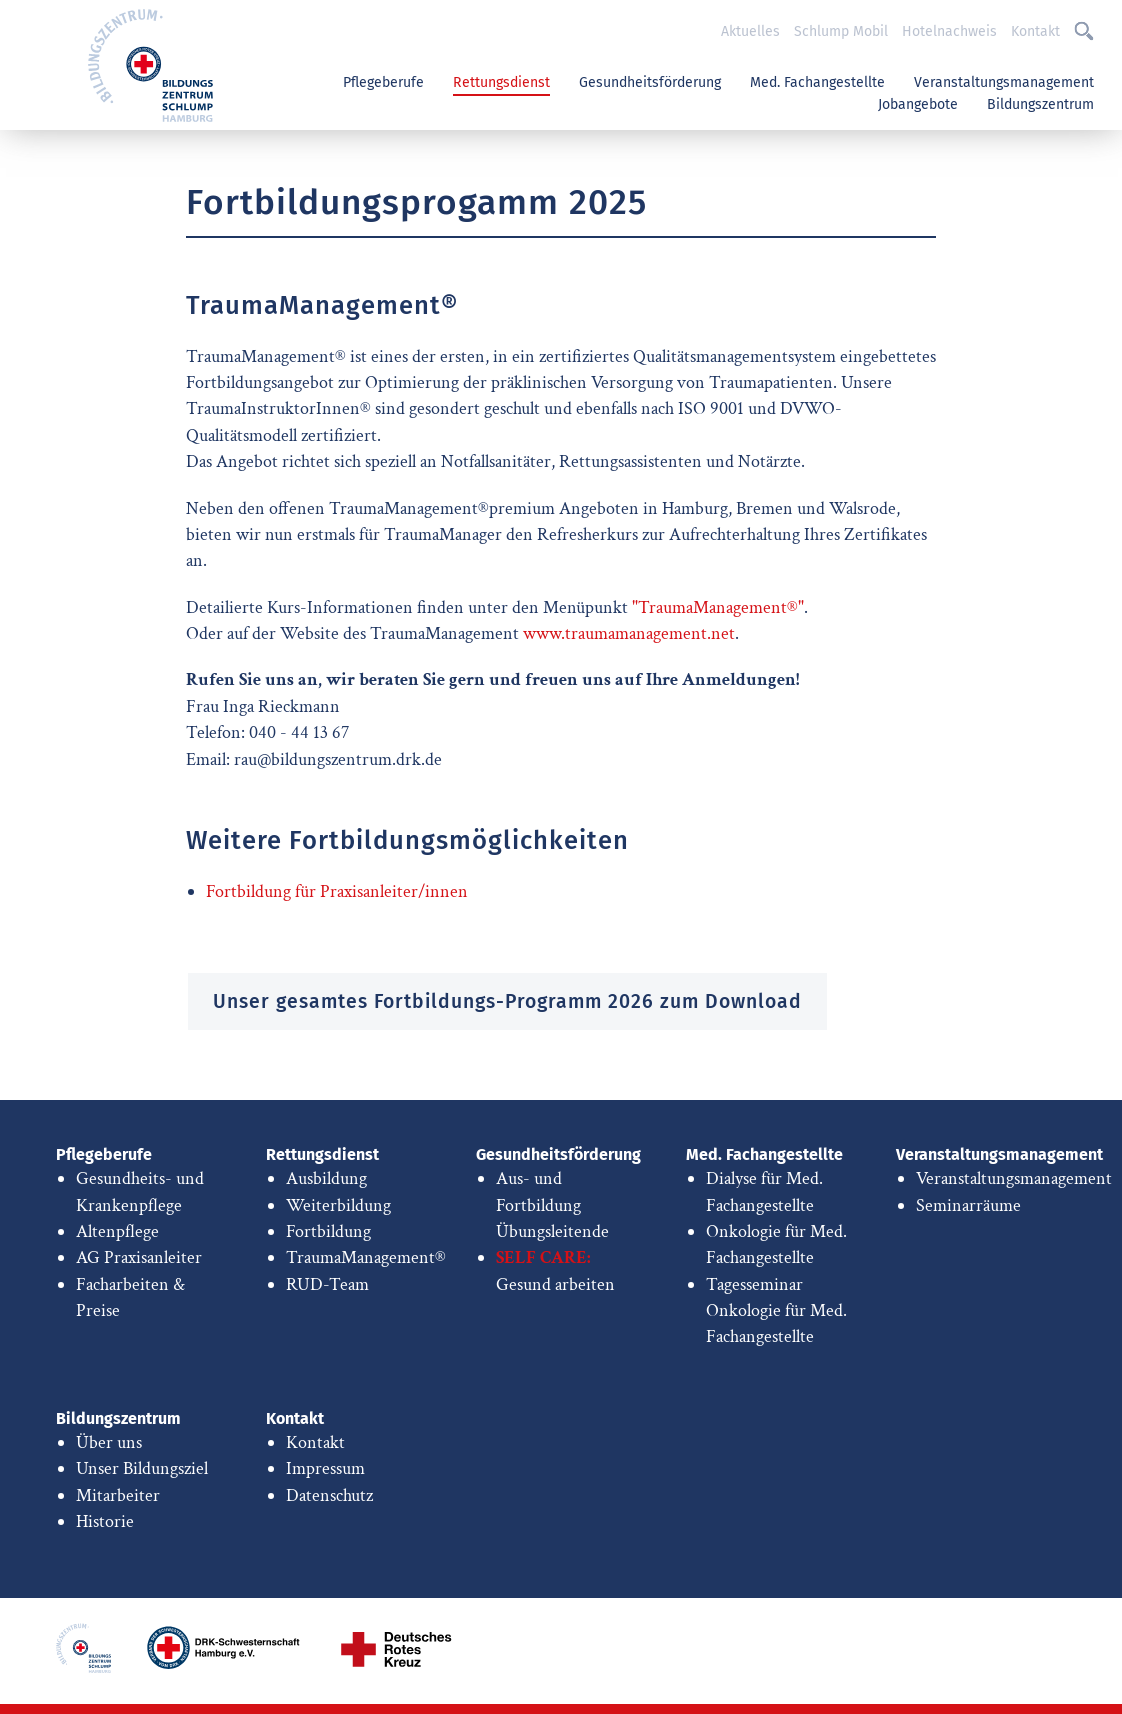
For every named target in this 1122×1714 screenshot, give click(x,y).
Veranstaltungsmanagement (1004, 82)
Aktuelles (750, 31)
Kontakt (1035, 31)
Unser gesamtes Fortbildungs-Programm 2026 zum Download (507, 1001)
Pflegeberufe (383, 82)
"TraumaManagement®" (718, 607)
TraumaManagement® (366, 1257)
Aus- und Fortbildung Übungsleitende (552, 1205)
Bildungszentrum (1040, 104)
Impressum (325, 1468)
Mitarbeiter (118, 1495)
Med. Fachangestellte (817, 82)
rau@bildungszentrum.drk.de (338, 759)
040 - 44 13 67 (299, 732)
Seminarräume (968, 1205)
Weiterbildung (338, 1205)
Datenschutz (329, 1495)
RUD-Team (327, 1284)
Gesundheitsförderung (650, 82)
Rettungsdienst (501, 82)
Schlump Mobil (841, 31)
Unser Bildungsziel (142, 1468)
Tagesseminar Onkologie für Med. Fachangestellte (776, 1311)
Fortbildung (328, 1231)
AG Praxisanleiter (139, 1257)
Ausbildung (326, 1178)
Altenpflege (117, 1231)
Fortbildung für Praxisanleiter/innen (337, 891)
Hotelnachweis (949, 31)
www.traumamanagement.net (629, 633)
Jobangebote (918, 104)
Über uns (109, 1442)
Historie (105, 1521)
